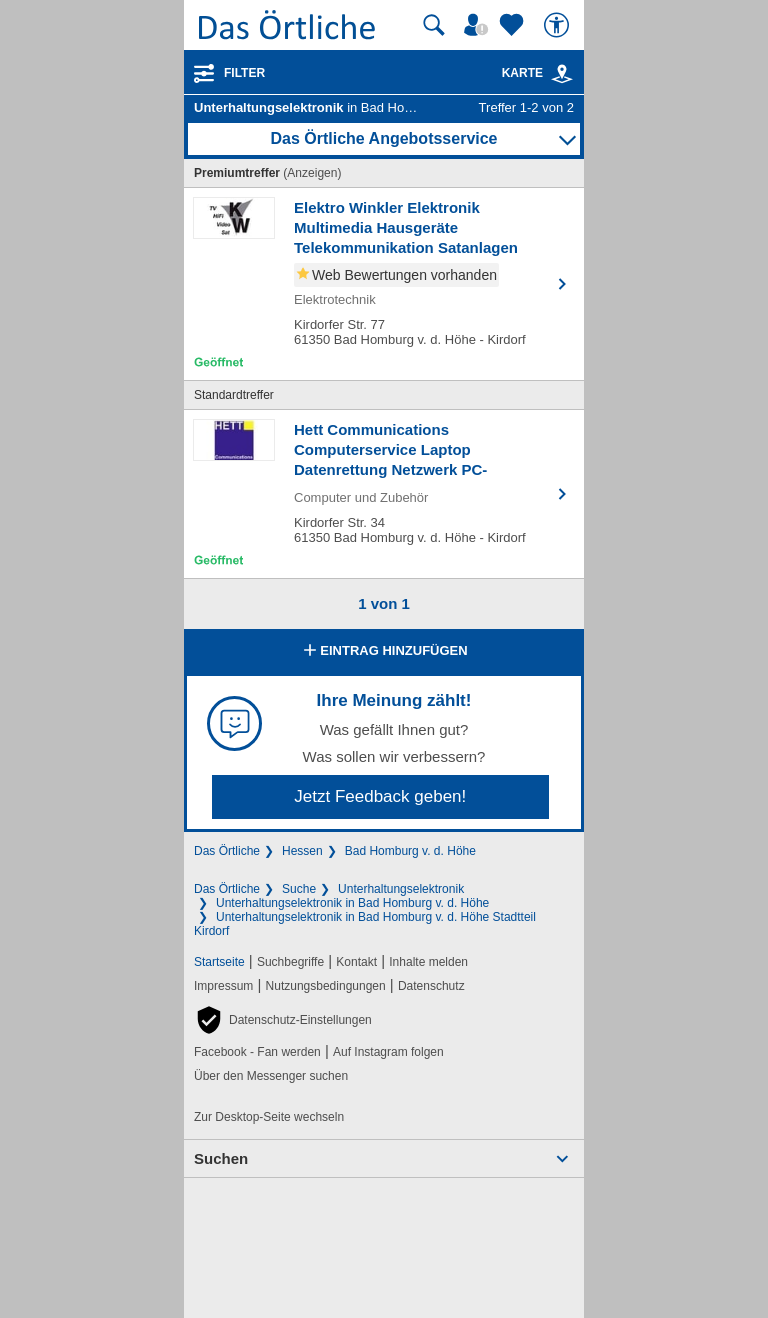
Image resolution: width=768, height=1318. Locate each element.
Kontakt (356, 962)
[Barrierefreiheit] (559, 25)
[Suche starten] (434, 25)
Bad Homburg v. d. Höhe (410, 851)
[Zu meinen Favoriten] (514, 25)
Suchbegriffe (290, 962)
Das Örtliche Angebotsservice (383, 138)
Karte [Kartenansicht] (538, 73)
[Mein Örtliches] (479, 25)
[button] (283, 1020)
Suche (299, 889)
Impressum (223, 986)
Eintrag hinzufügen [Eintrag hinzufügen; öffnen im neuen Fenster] (383, 652)
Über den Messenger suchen (271, 1076)
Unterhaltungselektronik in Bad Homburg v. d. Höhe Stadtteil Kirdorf (365, 924)
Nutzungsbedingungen (326, 986)
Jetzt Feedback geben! (380, 796)
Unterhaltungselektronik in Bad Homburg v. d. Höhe (352, 903)
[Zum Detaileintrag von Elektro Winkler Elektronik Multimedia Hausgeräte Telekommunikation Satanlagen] (384, 284)
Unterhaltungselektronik (401, 889)
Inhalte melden (428, 962)
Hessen (302, 851)
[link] (562, 74)
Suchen (221, 1158)
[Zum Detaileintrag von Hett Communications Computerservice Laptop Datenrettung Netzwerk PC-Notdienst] (384, 494)
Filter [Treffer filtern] (244, 73)
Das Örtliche (227, 851)
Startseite (219, 962)
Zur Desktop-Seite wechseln (269, 1117)
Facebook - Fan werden (257, 1052)
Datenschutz (431, 986)
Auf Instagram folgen (388, 1052)
